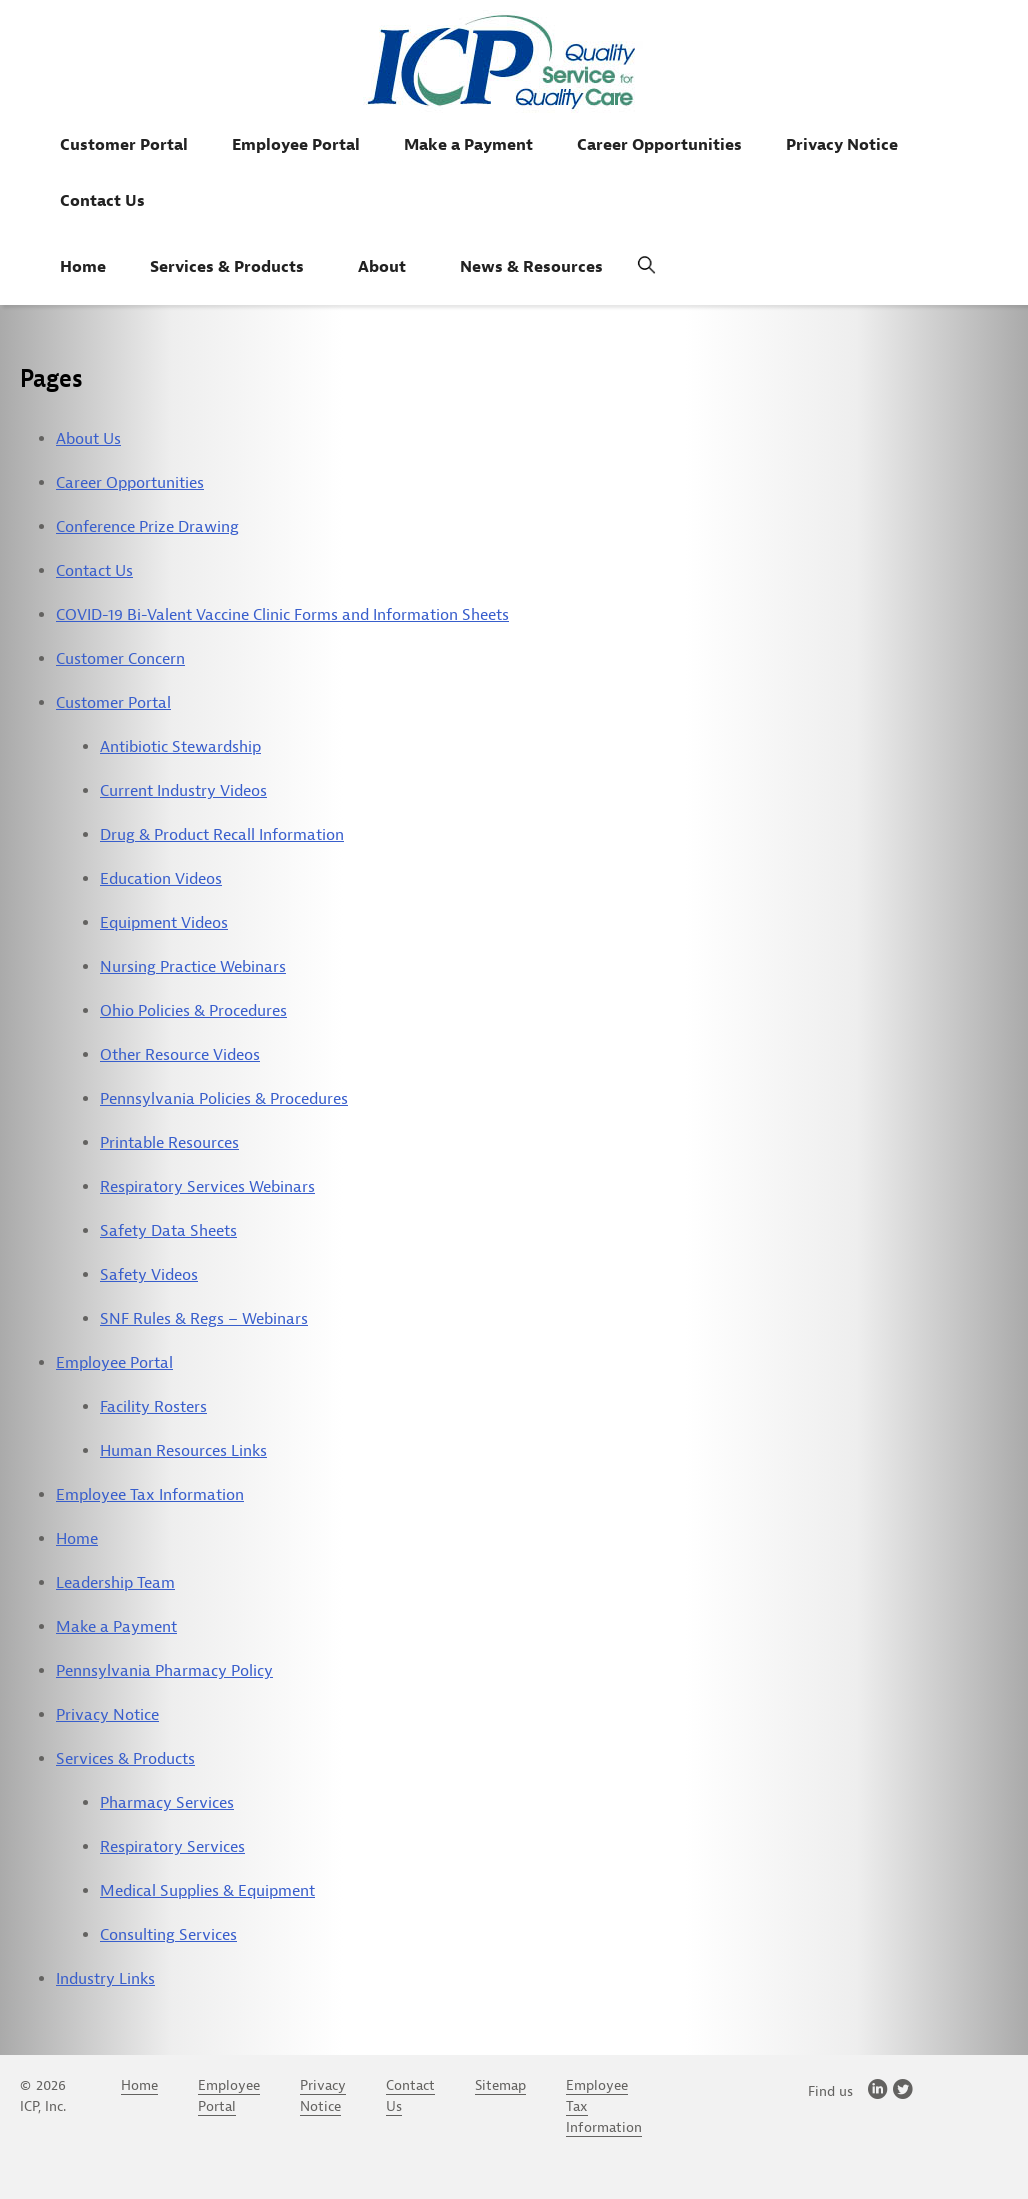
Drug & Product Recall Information (222, 835)
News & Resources (531, 267)
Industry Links (105, 1979)
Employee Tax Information (150, 1495)
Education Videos (161, 879)
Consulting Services (168, 1935)
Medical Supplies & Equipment (207, 1891)
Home (83, 267)
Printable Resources (169, 1143)
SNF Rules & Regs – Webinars (204, 1319)
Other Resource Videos (180, 1055)
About (382, 267)
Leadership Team (115, 1583)
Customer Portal (124, 145)
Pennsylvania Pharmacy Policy (164, 1671)
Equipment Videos (164, 923)
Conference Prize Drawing (147, 527)
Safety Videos (149, 1275)
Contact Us (102, 201)
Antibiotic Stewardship (180, 747)
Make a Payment (468, 145)
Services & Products (227, 267)
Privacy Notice (842, 145)
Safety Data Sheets (168, 1231)
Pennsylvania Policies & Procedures (224, 1099)
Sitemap (500, 2085)
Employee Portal (296, 145)
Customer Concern (120, 659)
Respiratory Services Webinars (207, 1187)
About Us (88, 439)
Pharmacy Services (167, 1803)
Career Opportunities (659, 145)
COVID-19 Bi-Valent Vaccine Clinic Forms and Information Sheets (282, 615)
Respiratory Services (172, 1847)
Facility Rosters (153, 1407)
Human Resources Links (183, 1451)
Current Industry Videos (183, 791)
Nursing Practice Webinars (193, 967)
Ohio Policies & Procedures (193, 1011)
